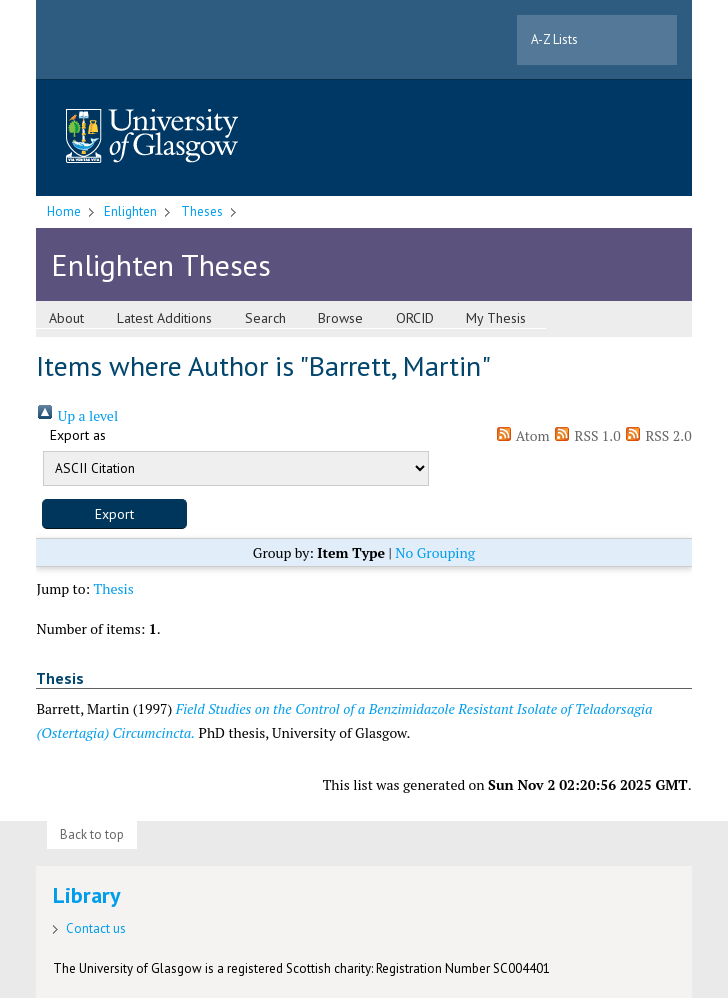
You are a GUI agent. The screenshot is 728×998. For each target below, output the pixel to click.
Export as (78, 435)
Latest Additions (164, 318)
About (66, 318)
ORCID (415, 318)
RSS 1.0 (587, 435)
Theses (202, 211)
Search (265, 318)
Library (87, 895)
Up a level (77, 415)
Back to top (92, 834)
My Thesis (496, 318)
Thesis (114, 588)
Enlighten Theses (161, 264)
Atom (522, 435)
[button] (114, 514)
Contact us (96, 928)
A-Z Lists (554, 39)
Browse (340, 318)
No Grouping (435, 552)
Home (64, 211)
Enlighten (130, 211)
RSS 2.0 (658, 435)
